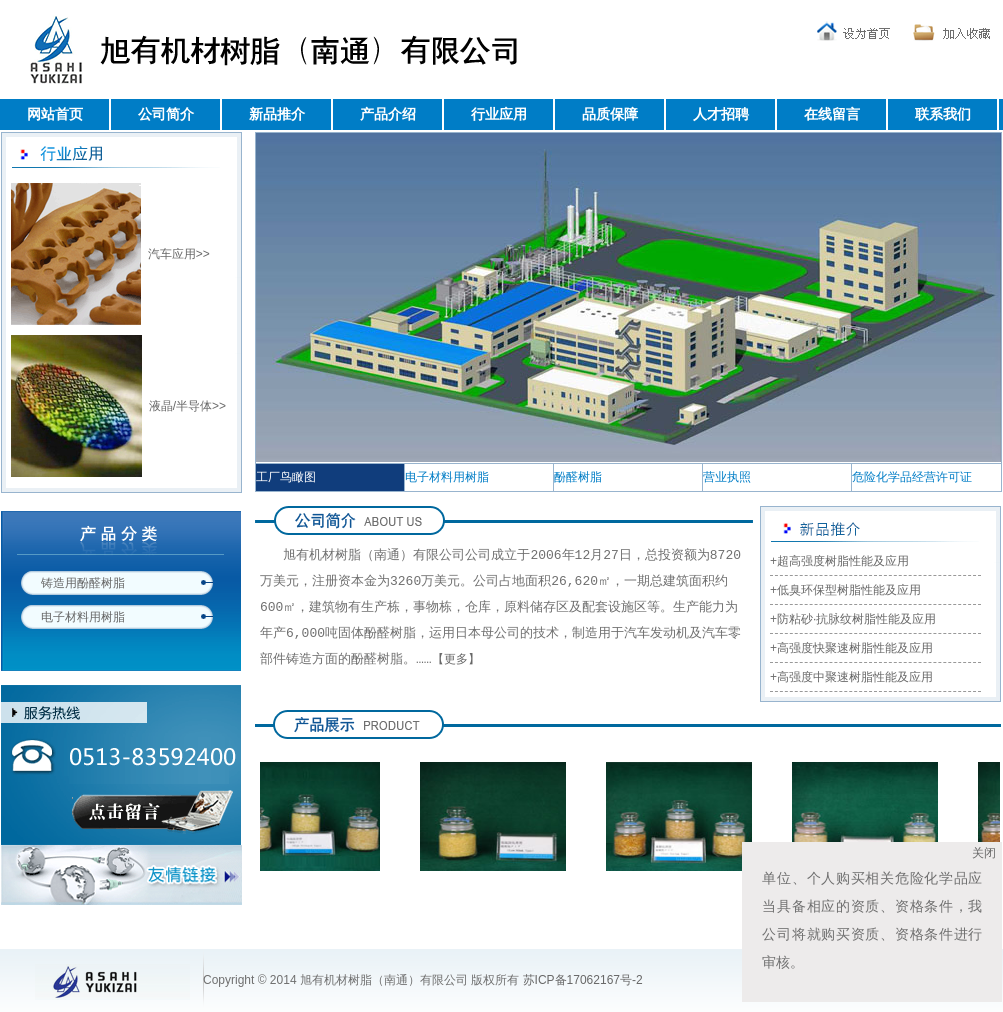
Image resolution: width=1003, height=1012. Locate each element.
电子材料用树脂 (83, 617)
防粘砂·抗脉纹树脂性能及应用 (856, 619)
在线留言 (832, 114)
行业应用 (499, 114)
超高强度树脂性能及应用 (843, 561)
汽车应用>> (179, 254)
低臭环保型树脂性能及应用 (849, 590)
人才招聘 (721, 114)
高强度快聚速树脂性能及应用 (855, 648)
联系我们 (943, 114)
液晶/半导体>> (187, 406)
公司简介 (166, 114)
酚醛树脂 (578, 477)
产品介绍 (388, 114)
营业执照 (727, 477)
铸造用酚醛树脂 (83, 583)
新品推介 (277, 114)
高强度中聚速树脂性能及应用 (855, 677)
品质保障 (610, 114)
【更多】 (456, 661)
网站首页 (55, 114)
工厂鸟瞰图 (286, 477)
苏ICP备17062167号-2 (583, 980)
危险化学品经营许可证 (912, 477)
